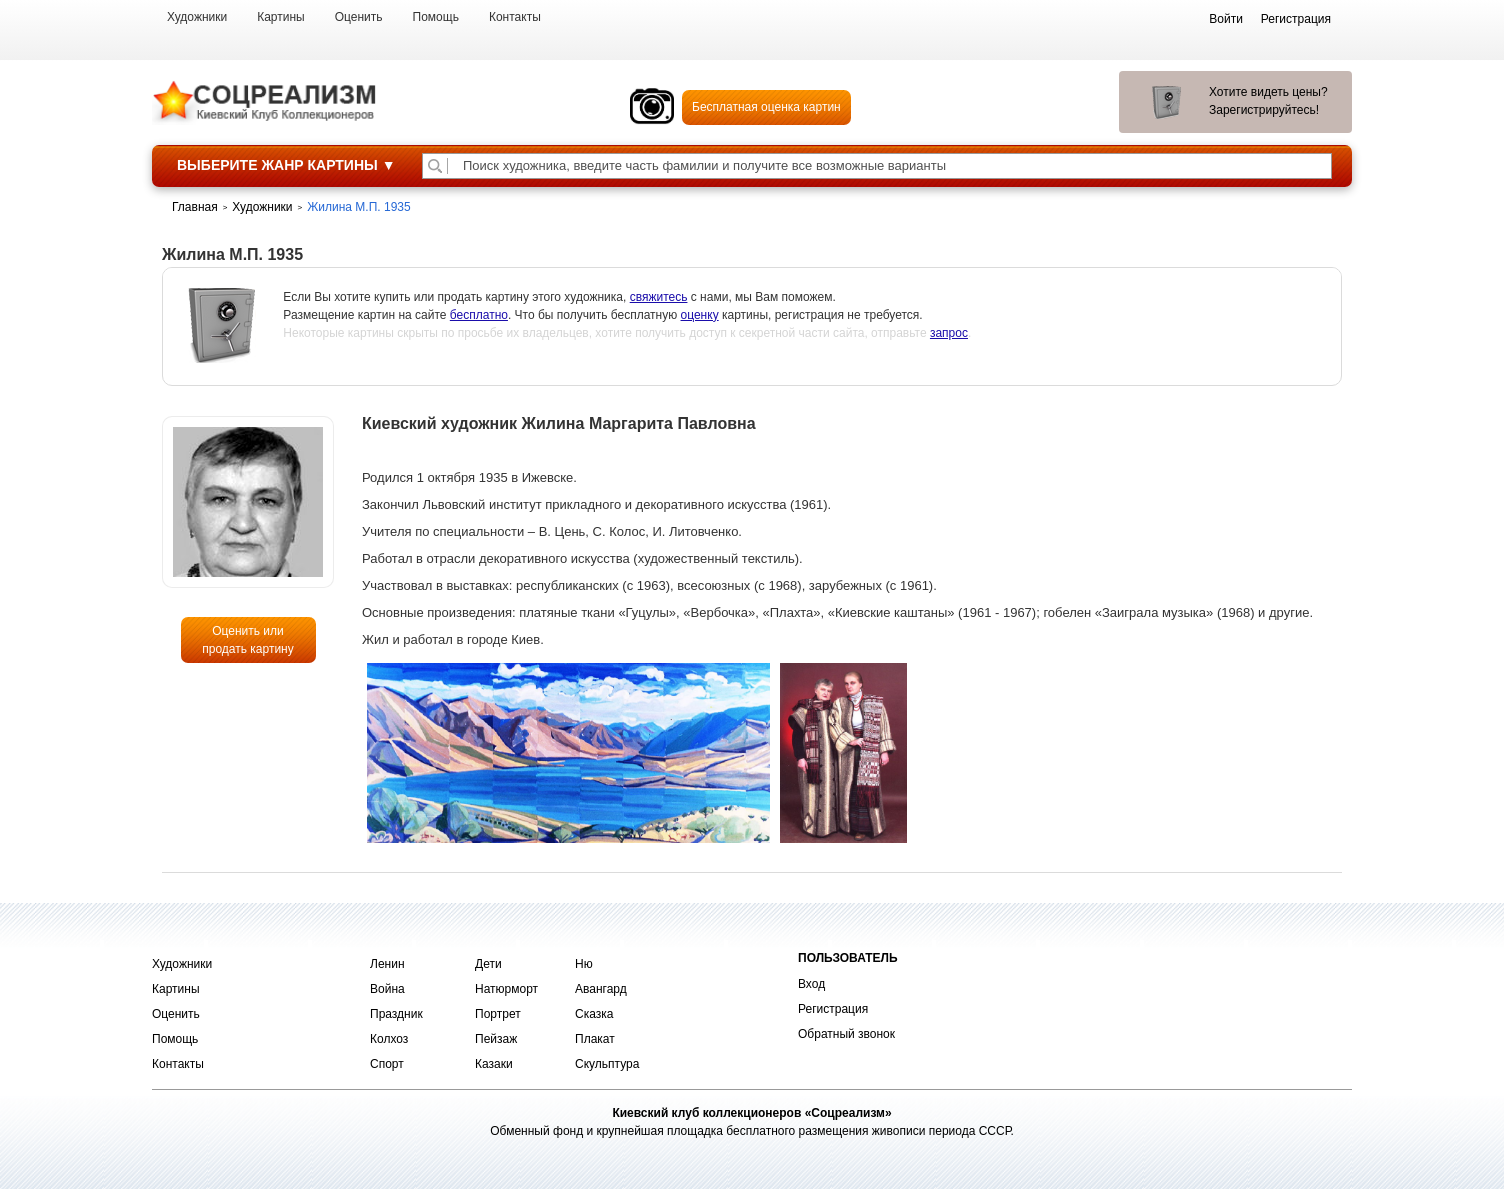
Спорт (387, 1064)
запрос (949, 333)
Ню (584, 964)
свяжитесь (659, 297)
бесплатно (479, 315)
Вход (811, 984)
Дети (488, 964)
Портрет (498, 1014)
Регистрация (833, 1009)
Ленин (387, 964)
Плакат (595, 1039)
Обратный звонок (846, 1034)
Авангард (601, 989)
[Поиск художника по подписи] (435, 166)
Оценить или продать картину (248, 640)
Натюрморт (506, 989)
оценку (700, 315)
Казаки (494, 1064)
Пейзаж (496, 1039)
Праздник (396, 1014)
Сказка (594, 1014)
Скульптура (607, 1064)
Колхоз (389, 1039)
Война (387, 989)
